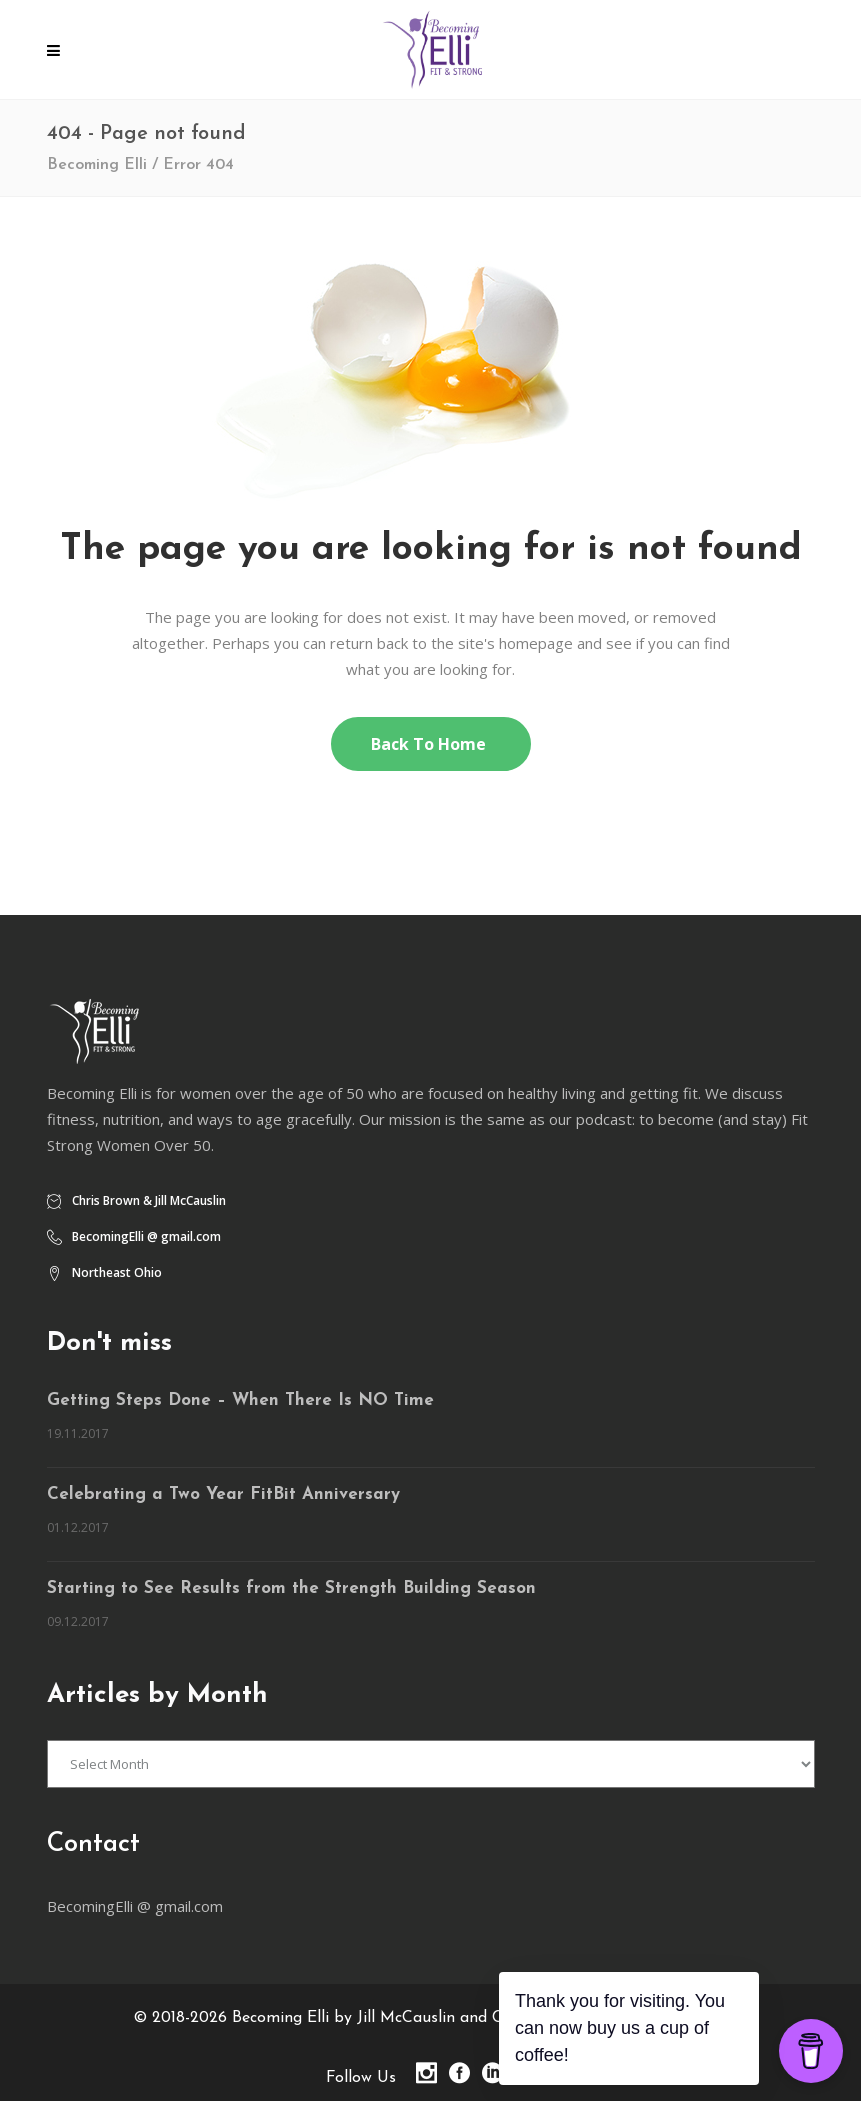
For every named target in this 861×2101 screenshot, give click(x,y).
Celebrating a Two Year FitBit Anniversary (223, 1494)
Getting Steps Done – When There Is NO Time (240, 1400)
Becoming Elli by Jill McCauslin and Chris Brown (405, 2018)
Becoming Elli (97, 165)
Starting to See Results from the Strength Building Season (291, 1588)
